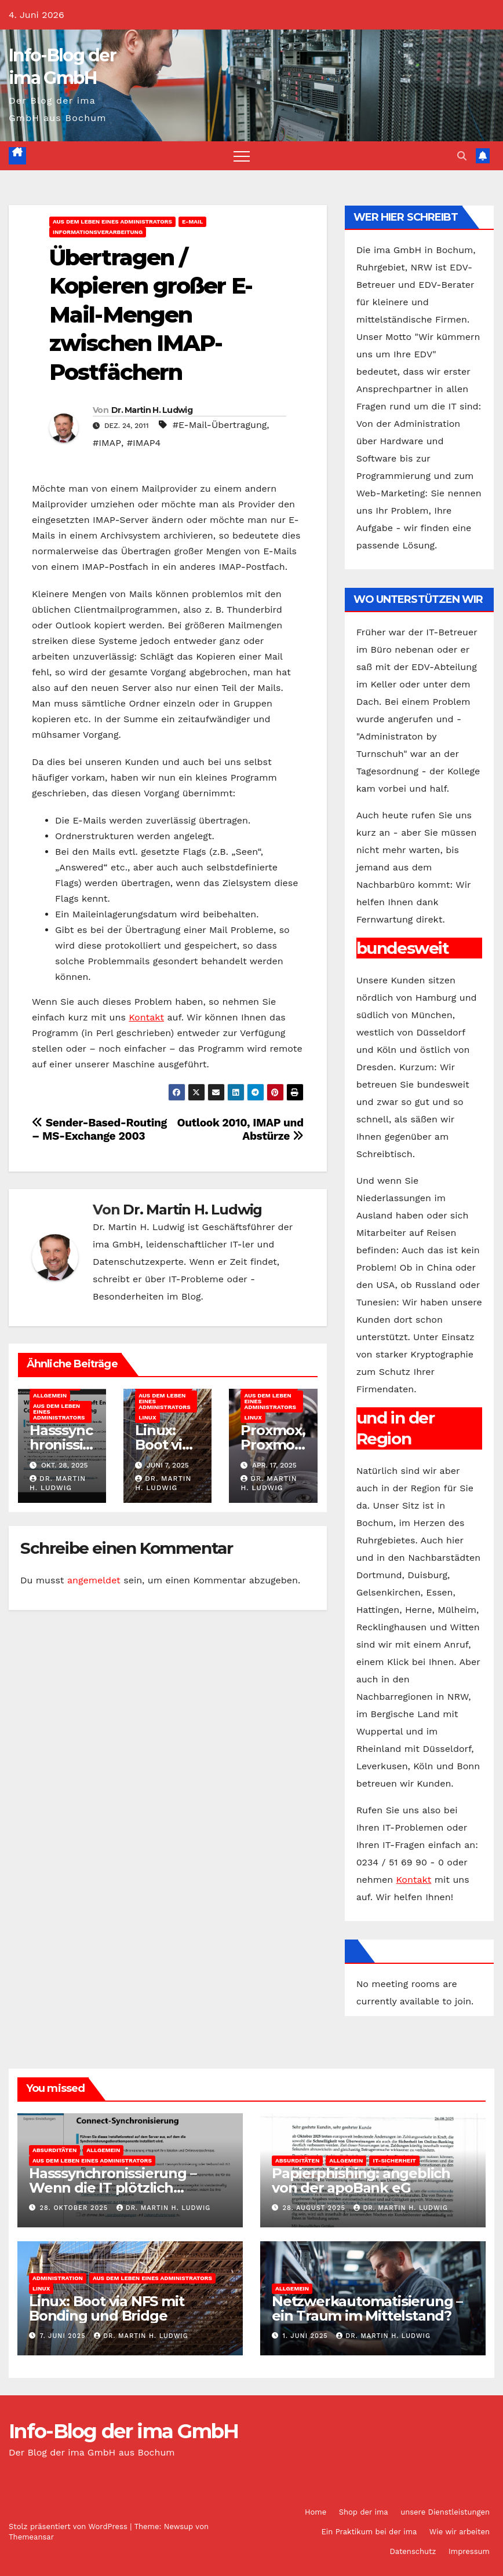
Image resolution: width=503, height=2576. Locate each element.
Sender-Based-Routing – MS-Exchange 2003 (99, 1129)
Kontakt (146, 1017)
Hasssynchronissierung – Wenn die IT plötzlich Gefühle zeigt (112, 2188)
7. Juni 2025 (64, 2336)
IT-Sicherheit (394, 2160)
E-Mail (192, 221)
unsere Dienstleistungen (445, 2512)
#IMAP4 (144, 442)
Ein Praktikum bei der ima (369, 2531)
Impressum (469, 2551)
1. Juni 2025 (307, 2336)
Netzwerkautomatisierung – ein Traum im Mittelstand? (367, 2308)
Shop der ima (363, 2512)
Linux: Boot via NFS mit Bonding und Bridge (106, 2308)
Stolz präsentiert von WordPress (69, 2526)
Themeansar (31, 2537)
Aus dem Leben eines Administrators (112, 221)
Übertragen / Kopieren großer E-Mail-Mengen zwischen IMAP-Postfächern (150, 315)
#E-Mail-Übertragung (220, 424)
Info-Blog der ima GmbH (124, 2431)
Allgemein (50, 1395)
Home (315, 2512)
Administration (57, 2278)
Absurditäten (54, 2150)
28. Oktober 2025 (75, 2208)
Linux (147, 1417)
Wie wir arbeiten (459, 2531)
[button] (461, 156)
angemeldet (94, 1580)
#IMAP (107, 442)
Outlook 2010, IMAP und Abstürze (240, 1129)
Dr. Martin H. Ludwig (151, 410)
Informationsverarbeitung (98, 232)
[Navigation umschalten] (241, 156)
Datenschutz (412, 2551)
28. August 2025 (315, 2208)
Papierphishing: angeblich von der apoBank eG (361, 2180)
